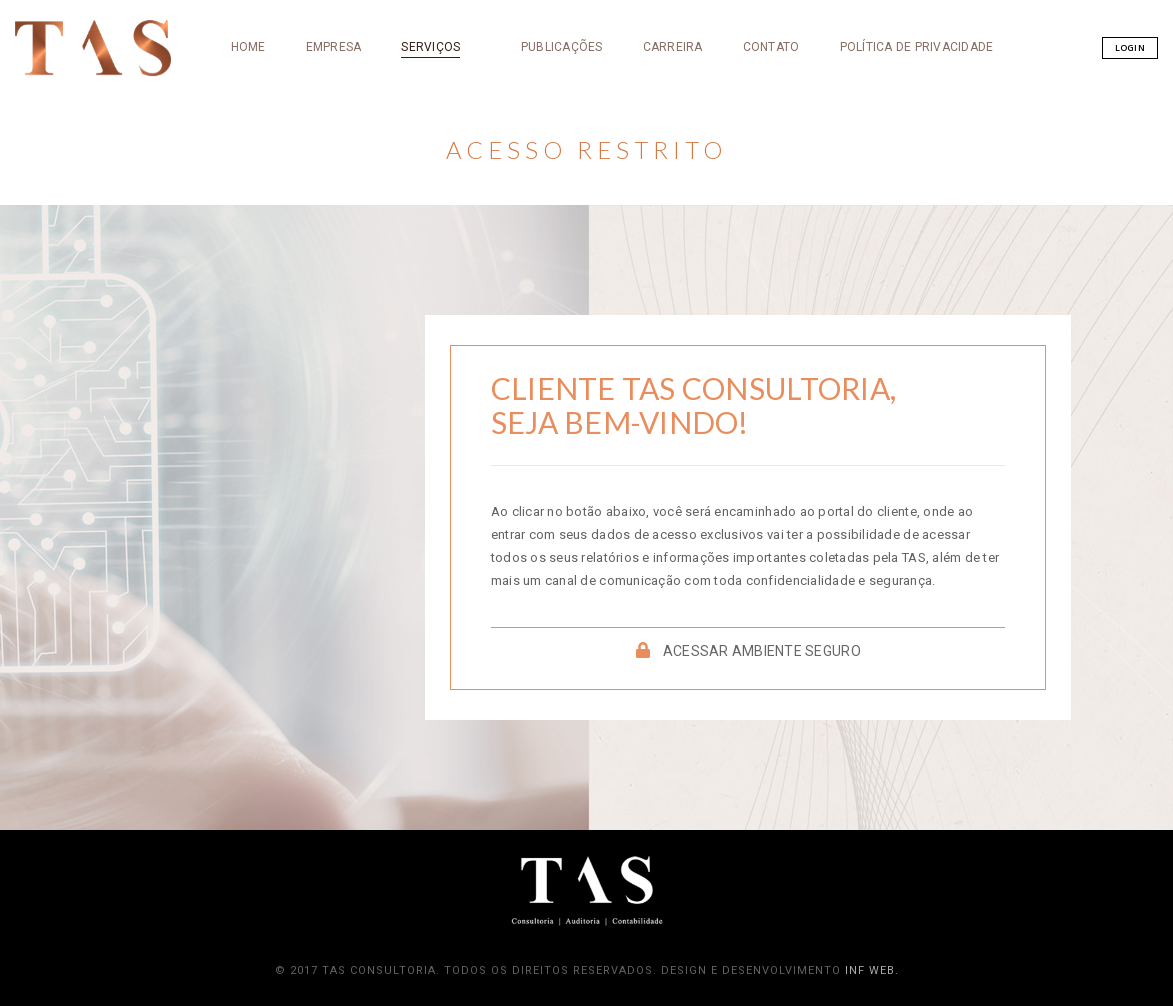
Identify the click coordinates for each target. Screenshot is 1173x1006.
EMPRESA (240, 143)
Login (1028, 142)
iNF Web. (872, 970)
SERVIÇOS (336, 143)
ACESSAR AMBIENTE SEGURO (748, 651)
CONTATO (677, 143)
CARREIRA (579, 143)
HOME (154, 143)
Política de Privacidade (823, 143)
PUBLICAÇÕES (468, 143)
